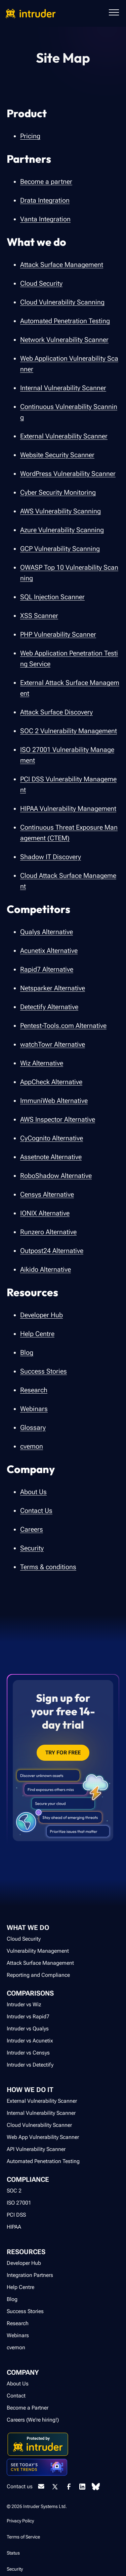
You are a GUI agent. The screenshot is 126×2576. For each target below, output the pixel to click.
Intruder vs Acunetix (30, 2040)
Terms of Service (23, 2536)
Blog (26, 1352)
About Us (33, 1492)
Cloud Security (41, 283)
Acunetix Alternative (49, 951)
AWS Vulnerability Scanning (60, 511)
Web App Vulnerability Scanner (43, 2137)
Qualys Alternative (46, 932)
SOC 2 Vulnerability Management (68, 731)
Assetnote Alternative (51, 1157)
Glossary (33, 1427)
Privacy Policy (20, 2520)
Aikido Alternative (45, 1269)
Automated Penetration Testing (65, 321)
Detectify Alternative (49, 1007)
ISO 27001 (19, 2203)
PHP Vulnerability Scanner (58, 634)
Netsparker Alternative (52, 988)
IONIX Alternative (45, 1213)
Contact (16, 2395)
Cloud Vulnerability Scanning (62, 302)
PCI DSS (16, 2215)
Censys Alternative (47, 1194)
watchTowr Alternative (52, 1044)
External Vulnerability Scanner (64, 436)
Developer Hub (41, 1315)
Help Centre (37, 1334)
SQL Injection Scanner (52, 597)
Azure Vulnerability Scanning (62, 530)
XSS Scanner (39, 616)
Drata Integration (45, 200)
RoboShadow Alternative (56, 1176)
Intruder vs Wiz (24, 2004)
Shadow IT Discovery (50, 857)
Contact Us (36, 1511)
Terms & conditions (48, 1567)
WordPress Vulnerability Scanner (68, 474)
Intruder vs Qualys (28, 2028)
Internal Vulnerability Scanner (63, 388)
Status (13, 2553)
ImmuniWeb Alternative (54, 1101)
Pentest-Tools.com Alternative (63, 1026)
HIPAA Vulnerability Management (68, 809)
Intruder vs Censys (28, 2052)
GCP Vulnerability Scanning (60, 549)
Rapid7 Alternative (46, 969)
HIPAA (14, 2227)
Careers (31, 1529)
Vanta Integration (45, 219)
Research (33, 1390)
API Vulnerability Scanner (36, 2149)
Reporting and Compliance (38, 1975)
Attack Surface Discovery (56, 712)
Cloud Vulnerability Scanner (39, 2125)
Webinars (34, 1409)
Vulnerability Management (38, 1951)
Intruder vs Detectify (30, 2065)
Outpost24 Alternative (51, 1251)
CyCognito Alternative (51, 1138)
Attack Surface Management (61, 265)
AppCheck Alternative (51, 1082)
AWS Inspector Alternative (57, 1119)
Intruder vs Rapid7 (28, 2016)
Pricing (30, 136)
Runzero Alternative (48, 1232)
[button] (114, 13)
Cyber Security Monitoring (58, 492)
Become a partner (46, 182)
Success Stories (43, 1371)
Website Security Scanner (57, 455)
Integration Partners (30, 2275)
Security (32, 1548)
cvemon (31, 1446)
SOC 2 (14, 2190)
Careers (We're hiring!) (33, 2420)
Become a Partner (27, 2408)
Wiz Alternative (41, 1063)
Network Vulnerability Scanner (64, 340)
